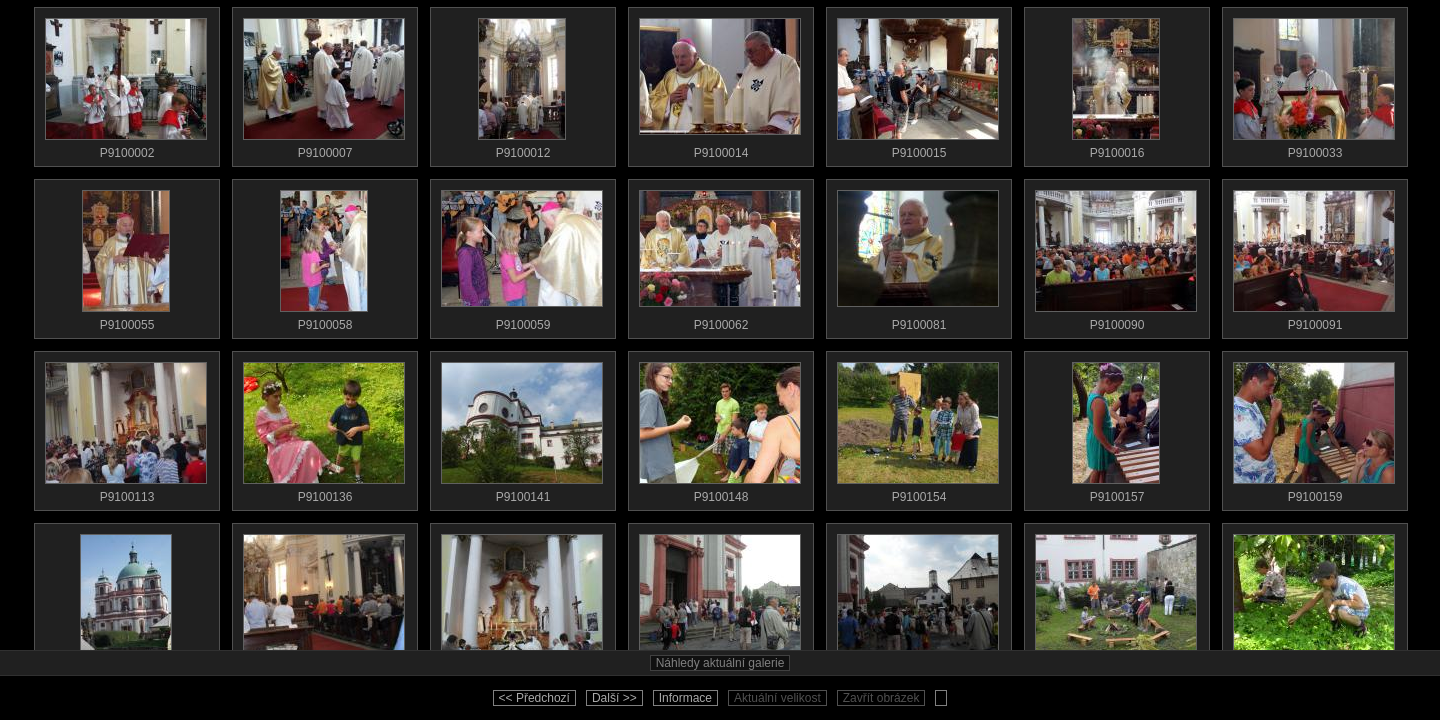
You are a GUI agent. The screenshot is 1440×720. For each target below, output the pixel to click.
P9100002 (126, 84)
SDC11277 (126, 600)
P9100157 (1116, 428)
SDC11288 (1314, 600)
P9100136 (324, 428)
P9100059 (522, 256)
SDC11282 (1116, 600)
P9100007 (324, 84)
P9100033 (1314, 84)
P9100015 (918, 84)
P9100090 (1116, 256)
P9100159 (1314, 428)
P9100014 (720, 84)
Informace (685, 698)
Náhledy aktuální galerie (720, 663)
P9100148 (720, 428)
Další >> (614, 698)
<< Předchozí (534, 698)
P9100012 (522, 84)
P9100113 (126, 428)
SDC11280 (720, 600)
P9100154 (918, 428)
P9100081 (918, 256)
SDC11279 (522, 600)
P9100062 (720, 256)
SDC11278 (324, 600)
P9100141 (522, 428)
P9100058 (324, 256)
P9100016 (1116, 84)
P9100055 (126, 256)
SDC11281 (918, 600)
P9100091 (1314, 256)
